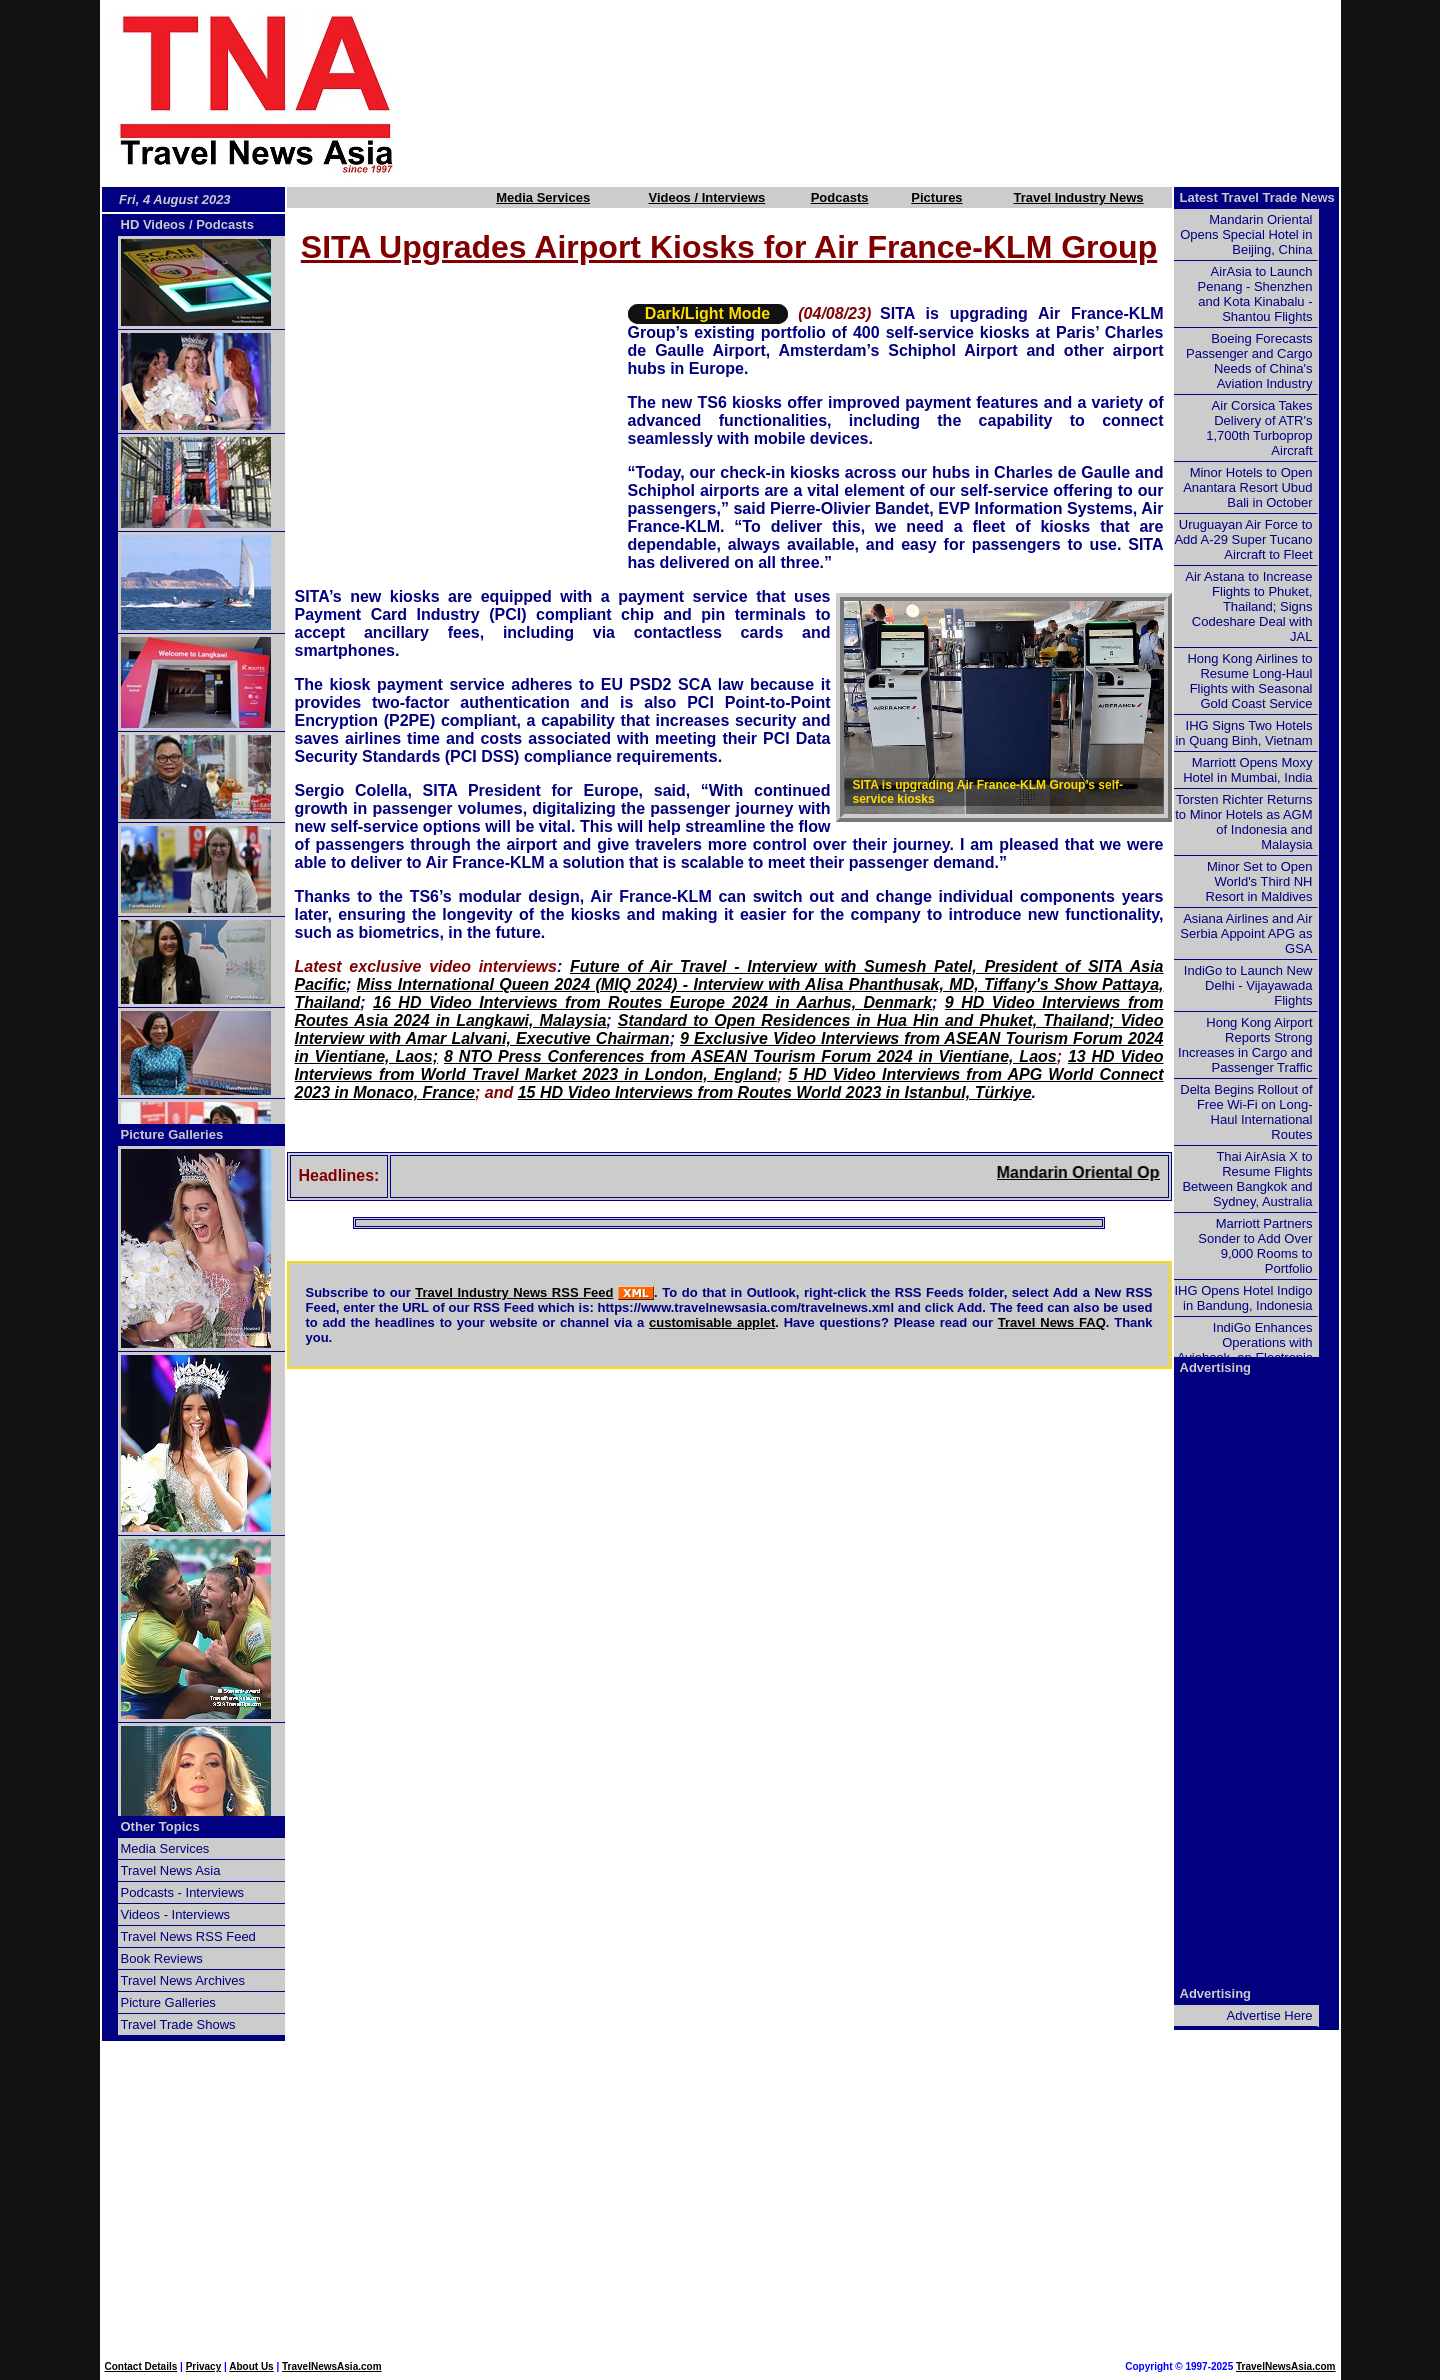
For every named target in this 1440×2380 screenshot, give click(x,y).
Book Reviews (162, 1958)
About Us (251, 2366)
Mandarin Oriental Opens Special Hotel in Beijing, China (1246, 234)
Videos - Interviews (176, 1914)
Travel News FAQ (1052, 1322)
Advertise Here (1270, 2015)
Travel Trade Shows (178, 2024)
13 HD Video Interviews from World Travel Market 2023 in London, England (729, 1065)
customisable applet (712, 1322)
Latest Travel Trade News (1257, 197)
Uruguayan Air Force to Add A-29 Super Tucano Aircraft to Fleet (1243, 539)
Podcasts (840, 197)
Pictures (936, 197)
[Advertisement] (902, 93)
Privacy (204, 2366)
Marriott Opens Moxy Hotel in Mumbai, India (1247, 770)
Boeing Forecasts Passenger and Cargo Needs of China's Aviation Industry (1249, 361)
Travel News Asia (171, 1870)
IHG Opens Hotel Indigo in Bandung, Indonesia (1243, 1298)
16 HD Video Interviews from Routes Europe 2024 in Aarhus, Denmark (652, 1002)
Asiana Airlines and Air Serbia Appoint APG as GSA (1246, 933)
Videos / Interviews (706, 197)
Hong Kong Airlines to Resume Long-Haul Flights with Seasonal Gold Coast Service (1249, 681)
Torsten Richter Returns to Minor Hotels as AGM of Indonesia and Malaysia (1243, 822)
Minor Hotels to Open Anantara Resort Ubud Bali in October (1247, 487)
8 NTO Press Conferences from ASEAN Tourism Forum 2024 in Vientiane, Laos (750, 1056)
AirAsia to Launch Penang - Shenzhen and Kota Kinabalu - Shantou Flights (1255, 294)
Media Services (543, 197)
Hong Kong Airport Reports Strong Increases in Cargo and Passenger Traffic (1245, 1045)
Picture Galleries (172, 1134)
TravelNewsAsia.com (332, 2366)
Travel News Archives (183, 1980)
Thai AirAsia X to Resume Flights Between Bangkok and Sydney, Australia (1247, 1179)
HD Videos (153, 224)
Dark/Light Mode (707, 313)
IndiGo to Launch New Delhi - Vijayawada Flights (1248, 985)
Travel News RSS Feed (188, 1936)
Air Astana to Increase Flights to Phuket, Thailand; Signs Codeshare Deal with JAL (1248, 606)
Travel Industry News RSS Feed (514, 1292)
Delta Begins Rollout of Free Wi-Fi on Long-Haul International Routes (1246, 1112)
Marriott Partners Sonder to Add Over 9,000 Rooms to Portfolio (1255, 1246)
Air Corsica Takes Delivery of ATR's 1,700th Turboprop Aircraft (1259, 428)
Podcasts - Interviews (183, 1892)
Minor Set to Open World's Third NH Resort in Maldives (1259, 881)
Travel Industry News (1079, 197)
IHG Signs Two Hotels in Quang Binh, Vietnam (1243, 733)
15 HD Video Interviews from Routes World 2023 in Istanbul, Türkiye (775, 1092)
